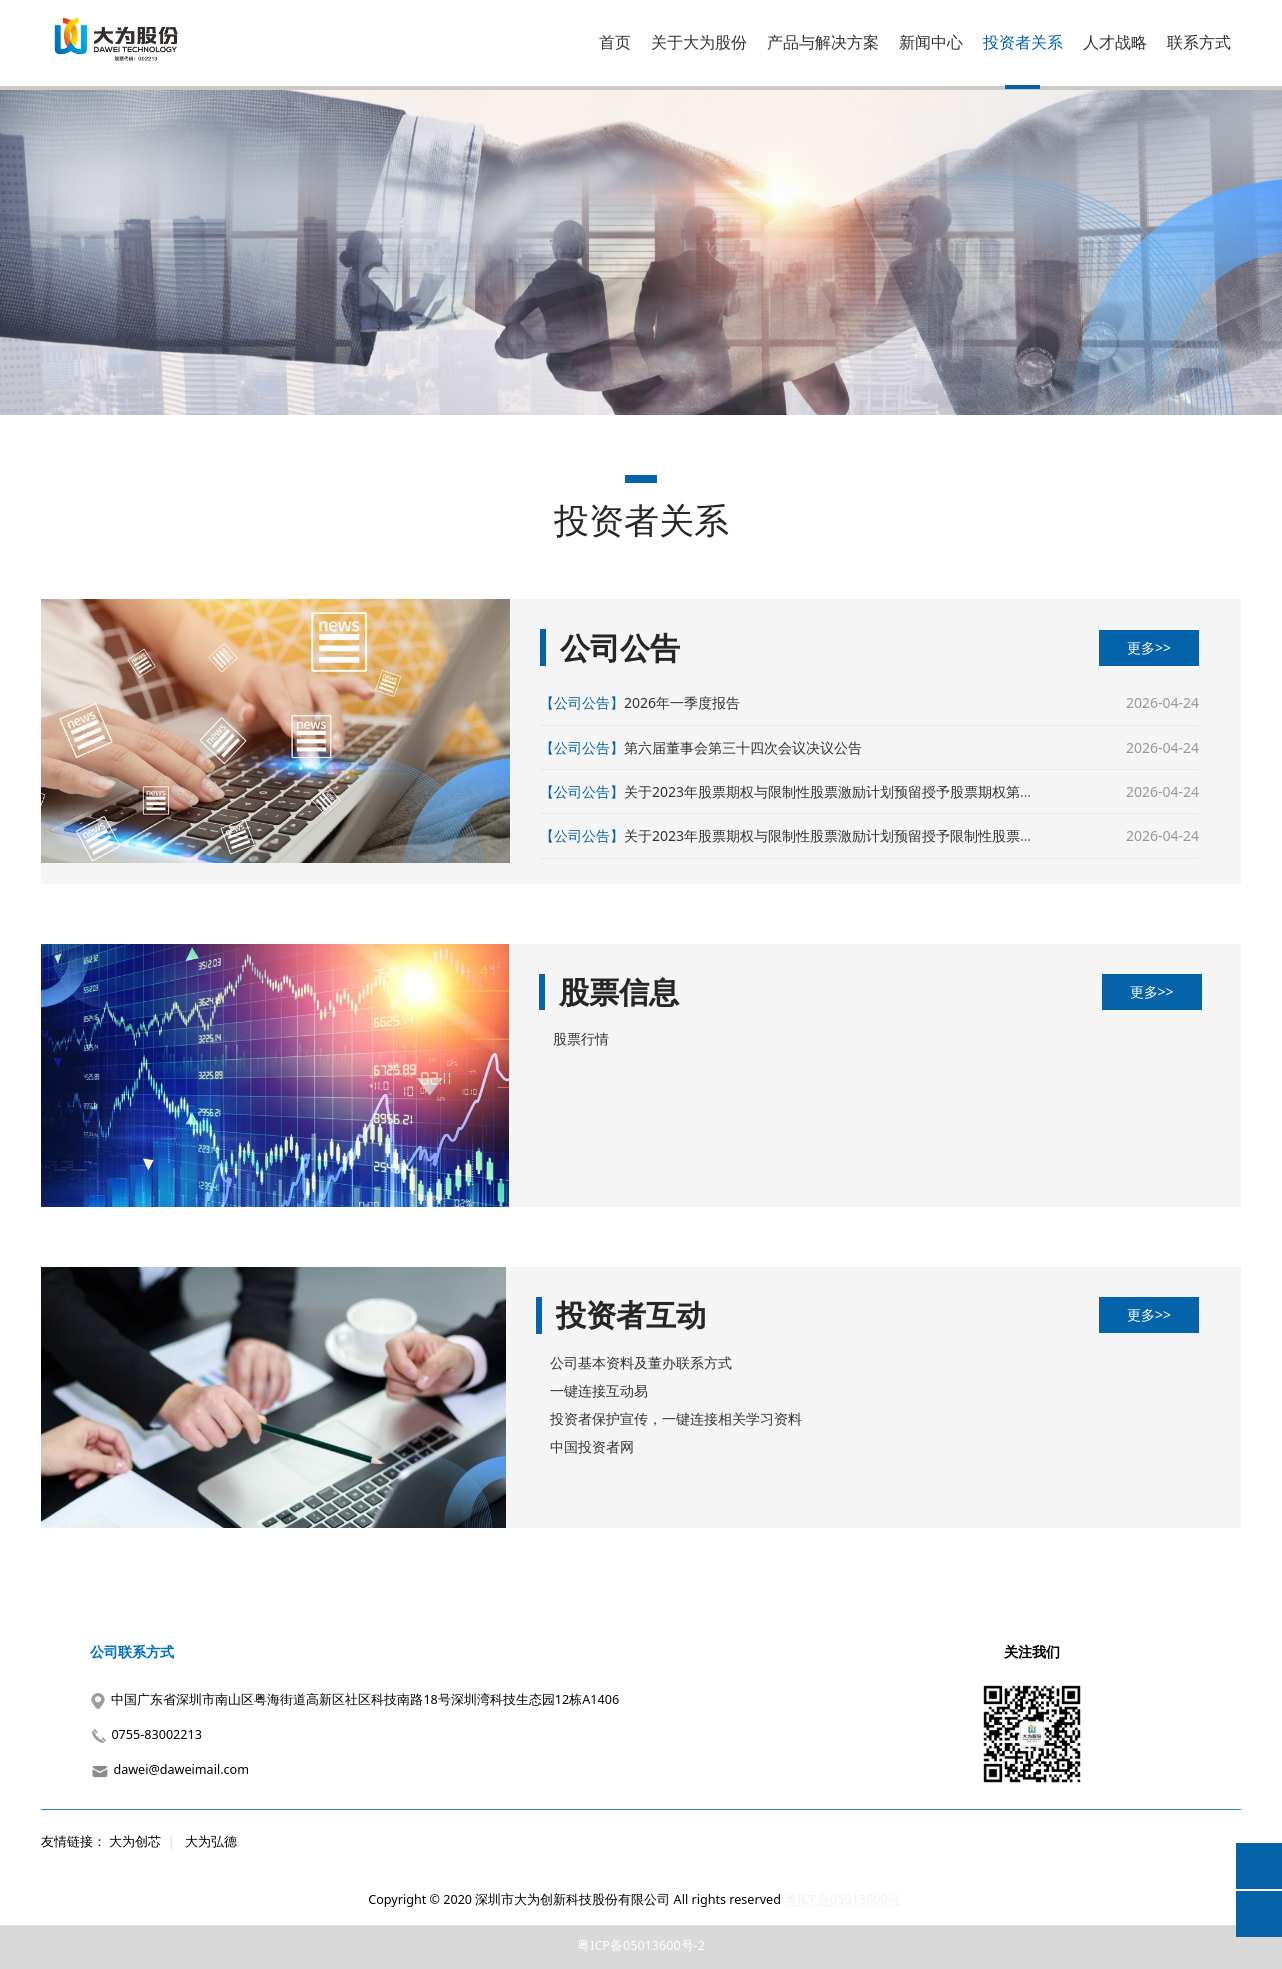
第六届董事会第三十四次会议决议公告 (743, 747)
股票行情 (581, 1038)
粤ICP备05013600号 (842, 1899)
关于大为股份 (699, 42)
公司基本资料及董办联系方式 (641, 1362)
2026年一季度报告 (682, 702)
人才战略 (1115, 42)
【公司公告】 (582, 702)
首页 (615, 42)
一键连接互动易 (599, 1390)
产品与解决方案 (823, 42)
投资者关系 (1023, 42)
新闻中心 (931, 42)
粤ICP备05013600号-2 (641, 1945)
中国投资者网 (592, 1446)
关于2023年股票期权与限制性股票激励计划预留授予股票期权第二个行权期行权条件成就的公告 (920, 791)
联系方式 (1199, 42)
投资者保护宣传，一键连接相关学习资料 (676, 1418)
